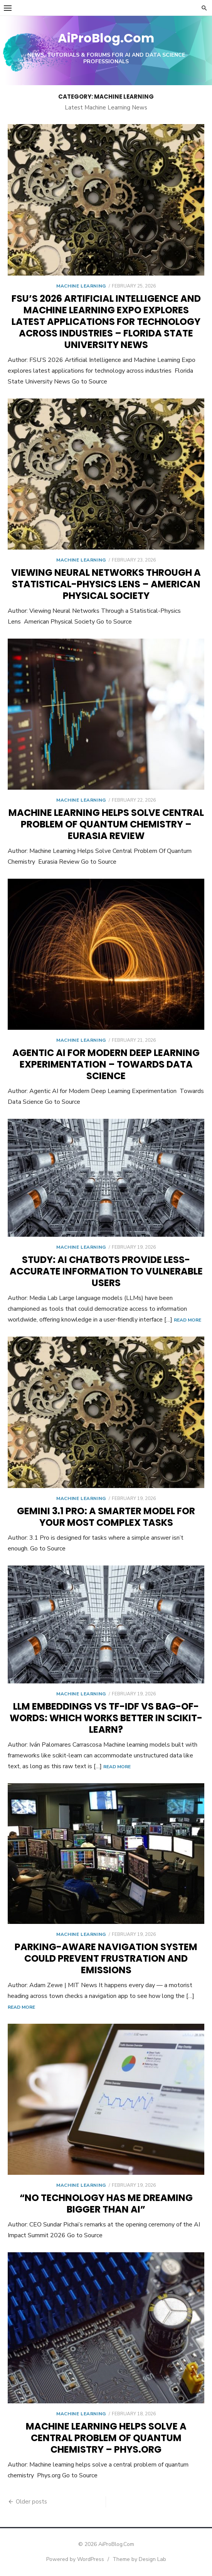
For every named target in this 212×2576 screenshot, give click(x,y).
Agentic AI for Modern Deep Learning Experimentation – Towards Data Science (106, 1064)
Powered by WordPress (75, 2559)
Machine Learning (81, 286)
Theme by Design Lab (139, 2559)
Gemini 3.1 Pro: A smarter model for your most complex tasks (106, 1517)
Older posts (31, 2501)
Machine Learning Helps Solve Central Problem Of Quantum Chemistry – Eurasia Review (106, 824)
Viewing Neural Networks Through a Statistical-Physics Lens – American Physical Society (106, 584)
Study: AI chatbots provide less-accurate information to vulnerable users (106, 1271)
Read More (187, 1320)
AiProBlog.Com (106, 38)
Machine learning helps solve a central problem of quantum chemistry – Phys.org (106, 2438)
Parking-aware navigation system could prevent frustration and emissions (106, 1958)
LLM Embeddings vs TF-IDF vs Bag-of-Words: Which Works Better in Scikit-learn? (106, 1718)
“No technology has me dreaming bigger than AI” (106, 2203)
